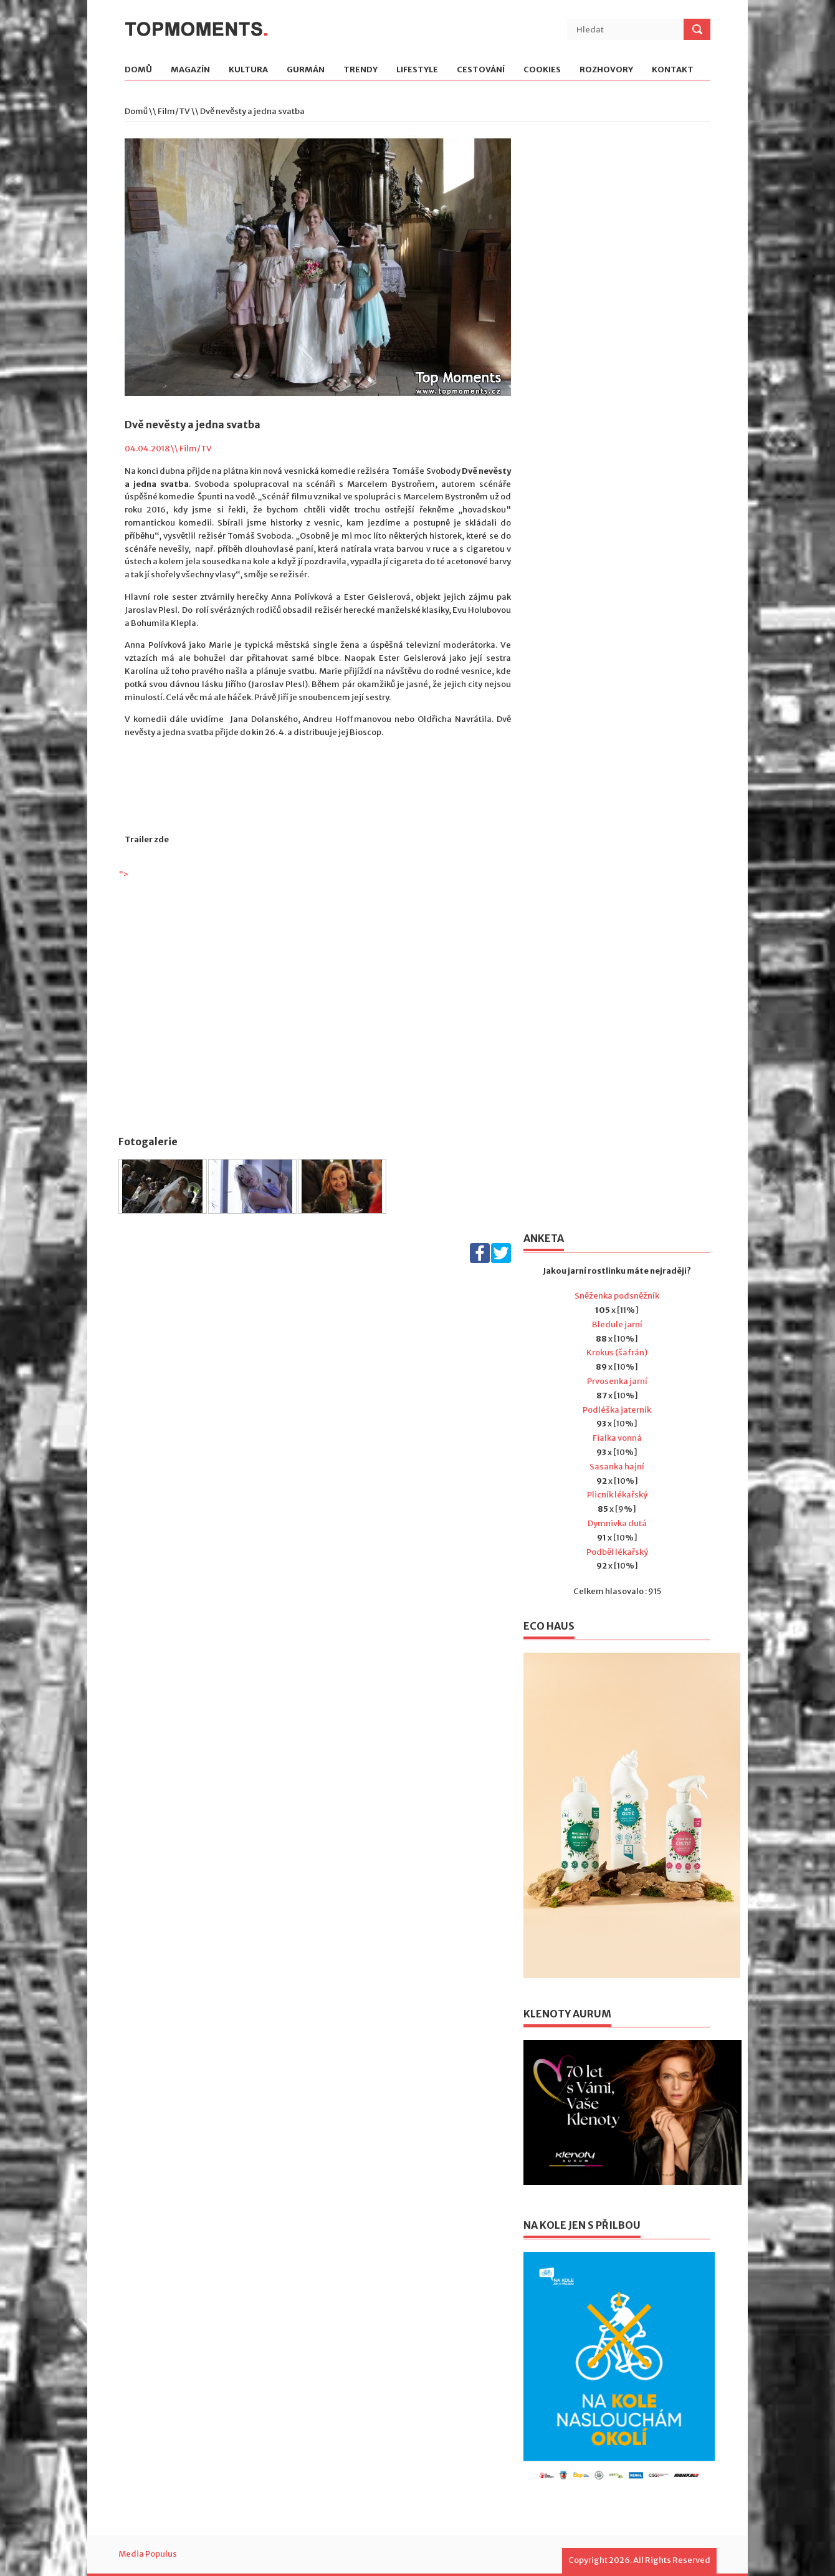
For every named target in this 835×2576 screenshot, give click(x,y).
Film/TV (174, 111)
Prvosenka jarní (617, 1381)
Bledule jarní (617, 1324)
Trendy (360, 70)
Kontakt (673, 70)
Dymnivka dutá (617, 1523)
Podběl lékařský (617, 1552)
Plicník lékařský (617, 1494)
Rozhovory (606, 70)
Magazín (190, 70)
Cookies (542, 70)
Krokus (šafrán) (616, 1352)
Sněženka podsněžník (617, 1295)
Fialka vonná (617, 1438)
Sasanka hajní (616, 1466)
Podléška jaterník (617, 1410)
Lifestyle (417, 70)
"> (317, 995)
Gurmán (306, 70)
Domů (138, 70)
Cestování (481, 70)
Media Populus (147, 2554)
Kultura (248, 70)
